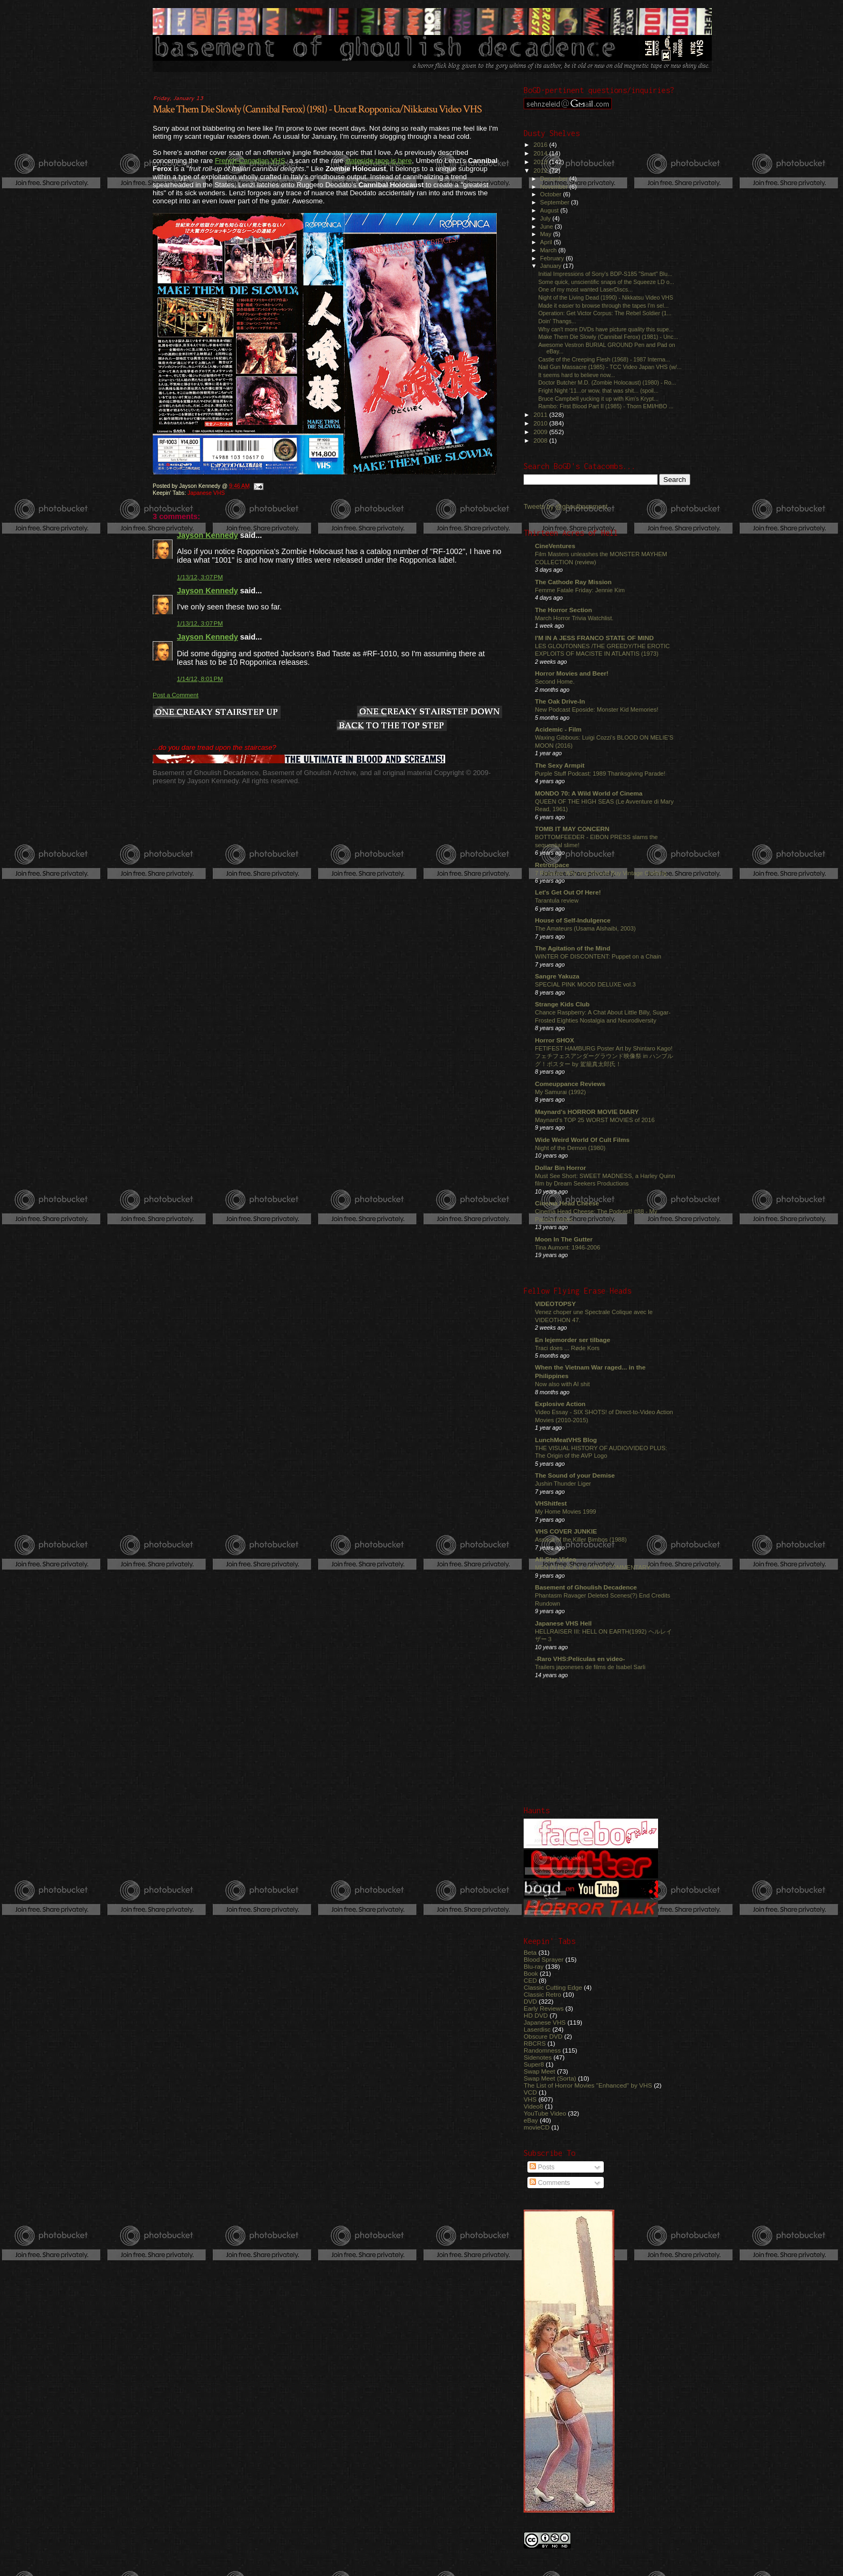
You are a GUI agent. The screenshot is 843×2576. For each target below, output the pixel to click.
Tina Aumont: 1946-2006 (567, 1247)
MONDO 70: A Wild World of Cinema (588, 793)
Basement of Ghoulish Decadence (586, 1587)
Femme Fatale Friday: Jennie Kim (580, 590)
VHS (530, 2099)
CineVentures (555, 545)
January (551, 265)
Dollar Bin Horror (560, 1167)
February (553, 258)
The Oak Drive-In (560, 701)
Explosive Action (560, 1403)
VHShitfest (551, 1503)
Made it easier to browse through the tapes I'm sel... (603, 305)
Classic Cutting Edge (553, 1987)
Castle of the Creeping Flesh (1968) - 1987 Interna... (604, 359)
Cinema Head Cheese (567, 1203)
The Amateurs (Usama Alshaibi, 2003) (585, 928)
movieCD (536, 2127)
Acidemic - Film (558, 729)
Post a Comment (175, 695)
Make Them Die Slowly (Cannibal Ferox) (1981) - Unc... (608, 336)
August (550, 210)
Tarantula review (556, 900)
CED (530, 1980)
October (551, 194)
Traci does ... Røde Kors (567, 1348)
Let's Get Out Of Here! (568, 892)
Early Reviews (543, 2008)
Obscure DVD (543, 2036)
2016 (541, 144)
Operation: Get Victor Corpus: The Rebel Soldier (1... (604, 313)
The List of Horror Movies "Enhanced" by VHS (588, 2085)
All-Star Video (555, 1559)
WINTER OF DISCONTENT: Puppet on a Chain (598, 956)
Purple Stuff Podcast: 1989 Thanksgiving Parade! (600, 773)
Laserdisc (537, 2029)
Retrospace (552, 864)
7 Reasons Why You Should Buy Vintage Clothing (601, 873)
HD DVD (536, 2015)
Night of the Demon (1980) (570, 1148)
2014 (541, 153)
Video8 (533, 2106)
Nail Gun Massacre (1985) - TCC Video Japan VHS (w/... (610, 367)
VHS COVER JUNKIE (566, 1531)
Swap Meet (539, 2071)
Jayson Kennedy (207, 535)
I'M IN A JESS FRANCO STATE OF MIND (594, 637)
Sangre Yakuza (557, 976)
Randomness (542, 2050)
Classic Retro (542, 1994)
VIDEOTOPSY (555, 1303)
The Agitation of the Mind (572, 948)
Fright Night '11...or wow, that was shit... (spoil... (598, 390)
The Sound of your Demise (575, 1475)
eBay (531, 2120)
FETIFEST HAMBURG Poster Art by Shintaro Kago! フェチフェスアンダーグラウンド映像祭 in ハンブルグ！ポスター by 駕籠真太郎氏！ (604, 1056)
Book (531, 1973)
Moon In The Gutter (563, 1239)
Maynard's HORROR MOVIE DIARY (587, 1111)
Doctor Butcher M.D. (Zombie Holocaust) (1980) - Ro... (607, 382)
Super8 (534, 2064)
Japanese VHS (206, 493)
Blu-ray (534, 1966)
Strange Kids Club (562, 1003)
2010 (541, 423)
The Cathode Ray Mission (573, 581)
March (549, 250)
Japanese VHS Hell (563, 1623)
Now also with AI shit (562, 1384)
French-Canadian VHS (250, 161)
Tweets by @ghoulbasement (566, 506)
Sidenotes (538, 2057)
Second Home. (555, 681)
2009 (541, 431)
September (555, 202)
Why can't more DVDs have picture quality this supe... (606, 329)
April (547, 242)
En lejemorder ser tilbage (572, 1339)
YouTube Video (545, 2113)
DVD (530, 2001)
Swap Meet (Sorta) (550, 2078)
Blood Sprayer (543, 1959)
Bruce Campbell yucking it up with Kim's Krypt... (598, 398)
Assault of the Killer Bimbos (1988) (581, 1539)
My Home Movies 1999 (565, 1511)
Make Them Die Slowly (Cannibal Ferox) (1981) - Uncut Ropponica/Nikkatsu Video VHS (317, 109)
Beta (530, 1952)
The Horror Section (563, 609)
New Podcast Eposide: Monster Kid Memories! (596, 709)
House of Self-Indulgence (573, 920)
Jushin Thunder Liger (563, 1483)
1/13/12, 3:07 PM (200, 577)
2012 (541, 170)
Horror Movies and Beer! (572, 673)
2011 (541, 414)
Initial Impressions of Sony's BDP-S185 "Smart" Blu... (605, 274)
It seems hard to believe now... (576, 375)
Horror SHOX (554, 1040)
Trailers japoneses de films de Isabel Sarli (590, 1667)
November (554, 186)
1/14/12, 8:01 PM (200, 679)
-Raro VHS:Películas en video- (580, 1658)
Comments (550, 2183)
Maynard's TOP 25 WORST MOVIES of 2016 (595, 1120)
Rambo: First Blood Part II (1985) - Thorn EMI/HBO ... (605, 406)
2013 (541, 161)
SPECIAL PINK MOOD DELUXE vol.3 (585, 984)
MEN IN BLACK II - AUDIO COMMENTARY (593, 1567)
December (554, 178)
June (547, 226)
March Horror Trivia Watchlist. (574, 618)
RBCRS (535, 2043)
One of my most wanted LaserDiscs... (585, 289)
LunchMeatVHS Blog (566, 1439)
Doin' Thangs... (557, 321)
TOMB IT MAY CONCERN (572, 828)
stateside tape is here (378, 161)
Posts (542, 2167)
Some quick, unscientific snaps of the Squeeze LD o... (606, 282)
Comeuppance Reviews (570, 1083)
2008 (541, 440)
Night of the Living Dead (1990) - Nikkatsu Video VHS (605, 297)
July (546, 218)
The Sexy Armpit (559, 765)
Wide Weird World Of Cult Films (582, 1139)
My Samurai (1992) (560, 1092)
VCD (530, 2092)
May (546, 234)
